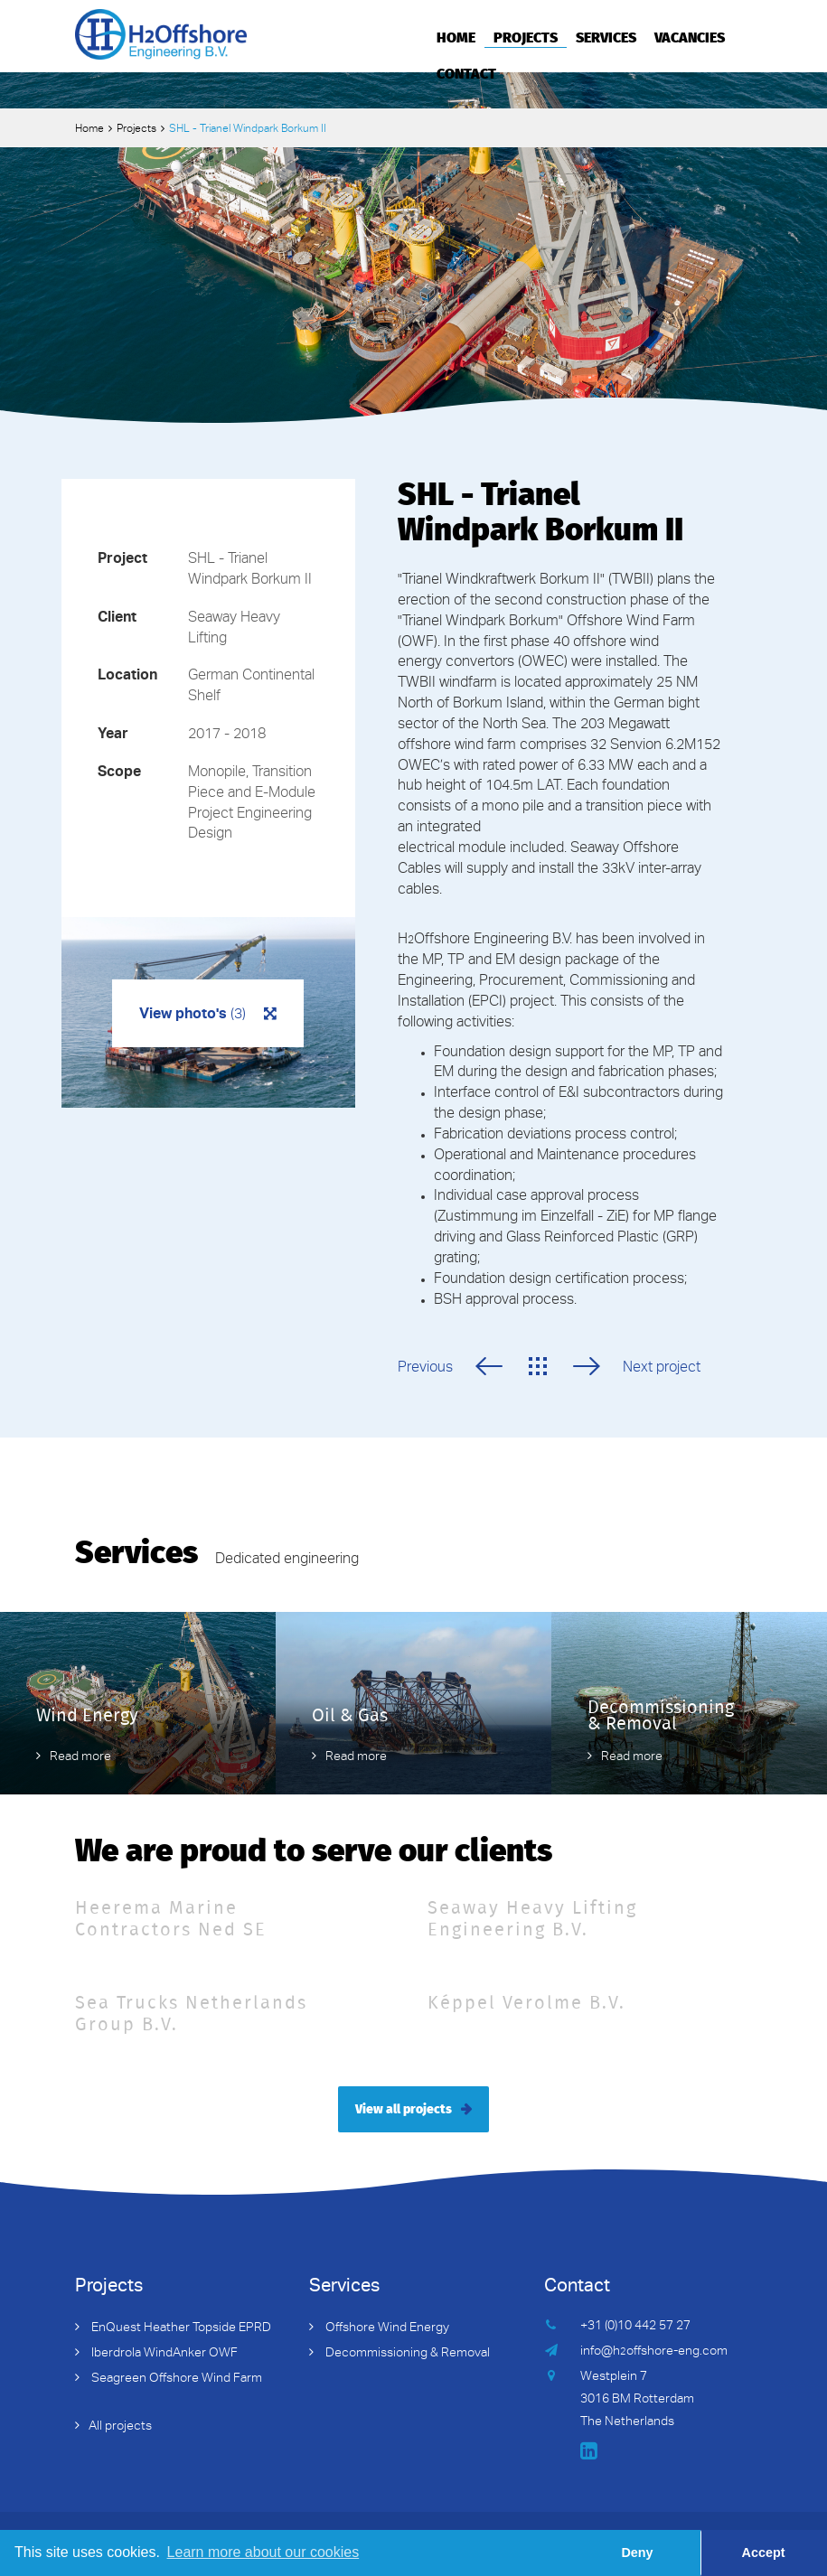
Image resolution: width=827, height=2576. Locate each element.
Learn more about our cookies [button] (263, 2552)
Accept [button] (763, 2552)
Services (606, 36)
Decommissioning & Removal (406, 2353)
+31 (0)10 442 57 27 (635, 2326)
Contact (466, 72)
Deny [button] (637, 2552)
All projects (120, 2427)
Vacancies (689, 36)
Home (456, 36)
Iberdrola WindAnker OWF (163, 2353)
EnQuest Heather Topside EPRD (180, 2328)
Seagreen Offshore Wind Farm (175, 2379)
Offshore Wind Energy (386, 2328)
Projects (525, 36)
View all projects (403, 2108)
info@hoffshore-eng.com (654, 2352)
